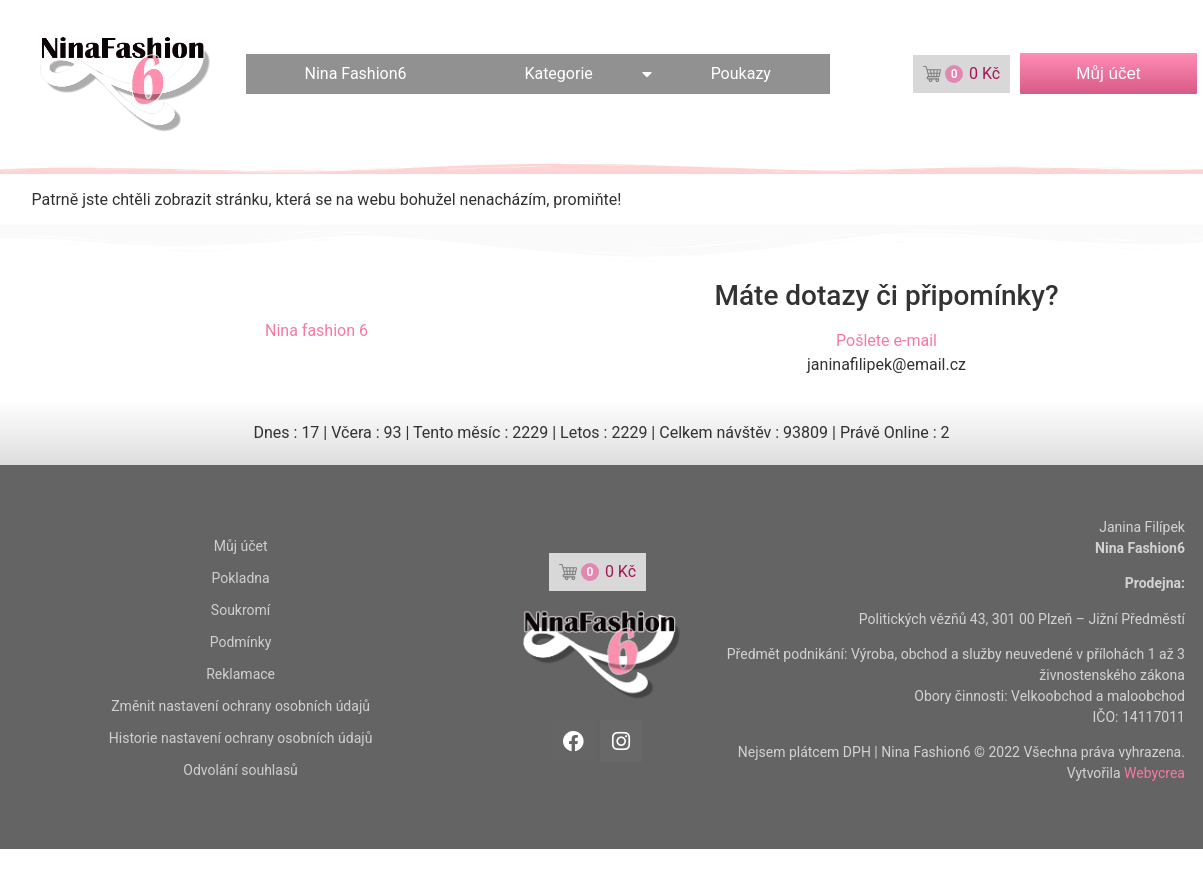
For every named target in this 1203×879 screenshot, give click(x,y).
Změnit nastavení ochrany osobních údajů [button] (240, 706)
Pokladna (241, 578)
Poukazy (741, 73)
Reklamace (240, 674)
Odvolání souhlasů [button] (240, 770)
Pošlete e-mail (886, 340)
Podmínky (241, 642)
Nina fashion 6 (316, 330)
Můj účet (241, 546)
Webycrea (1154, 773)
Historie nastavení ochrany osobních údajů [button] (241, 738)
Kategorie (558, 73)
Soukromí (240, 610)
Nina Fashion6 (356, 73)
